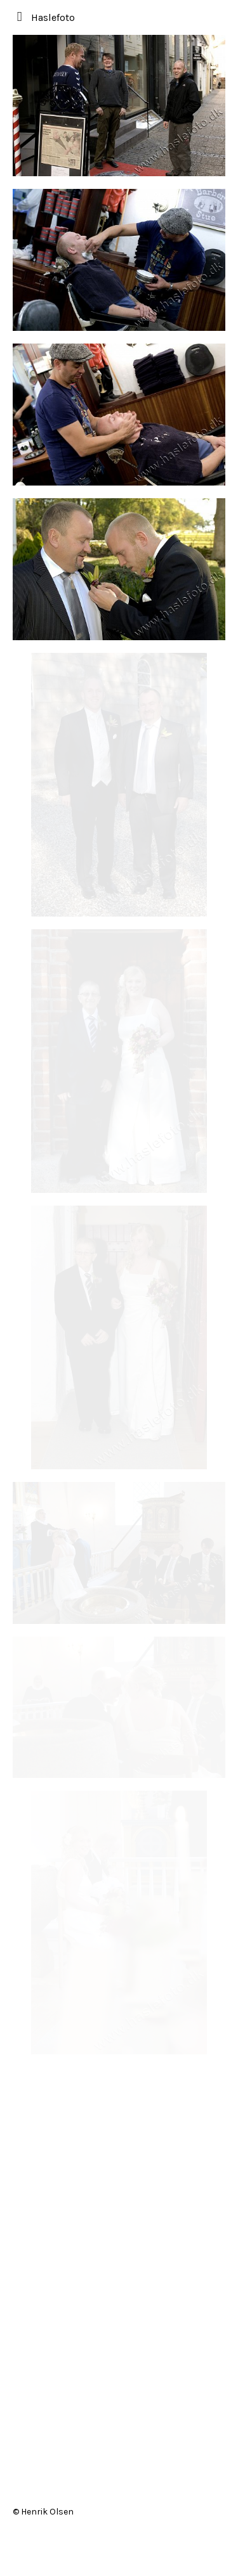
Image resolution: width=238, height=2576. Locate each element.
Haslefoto (53, 17)
